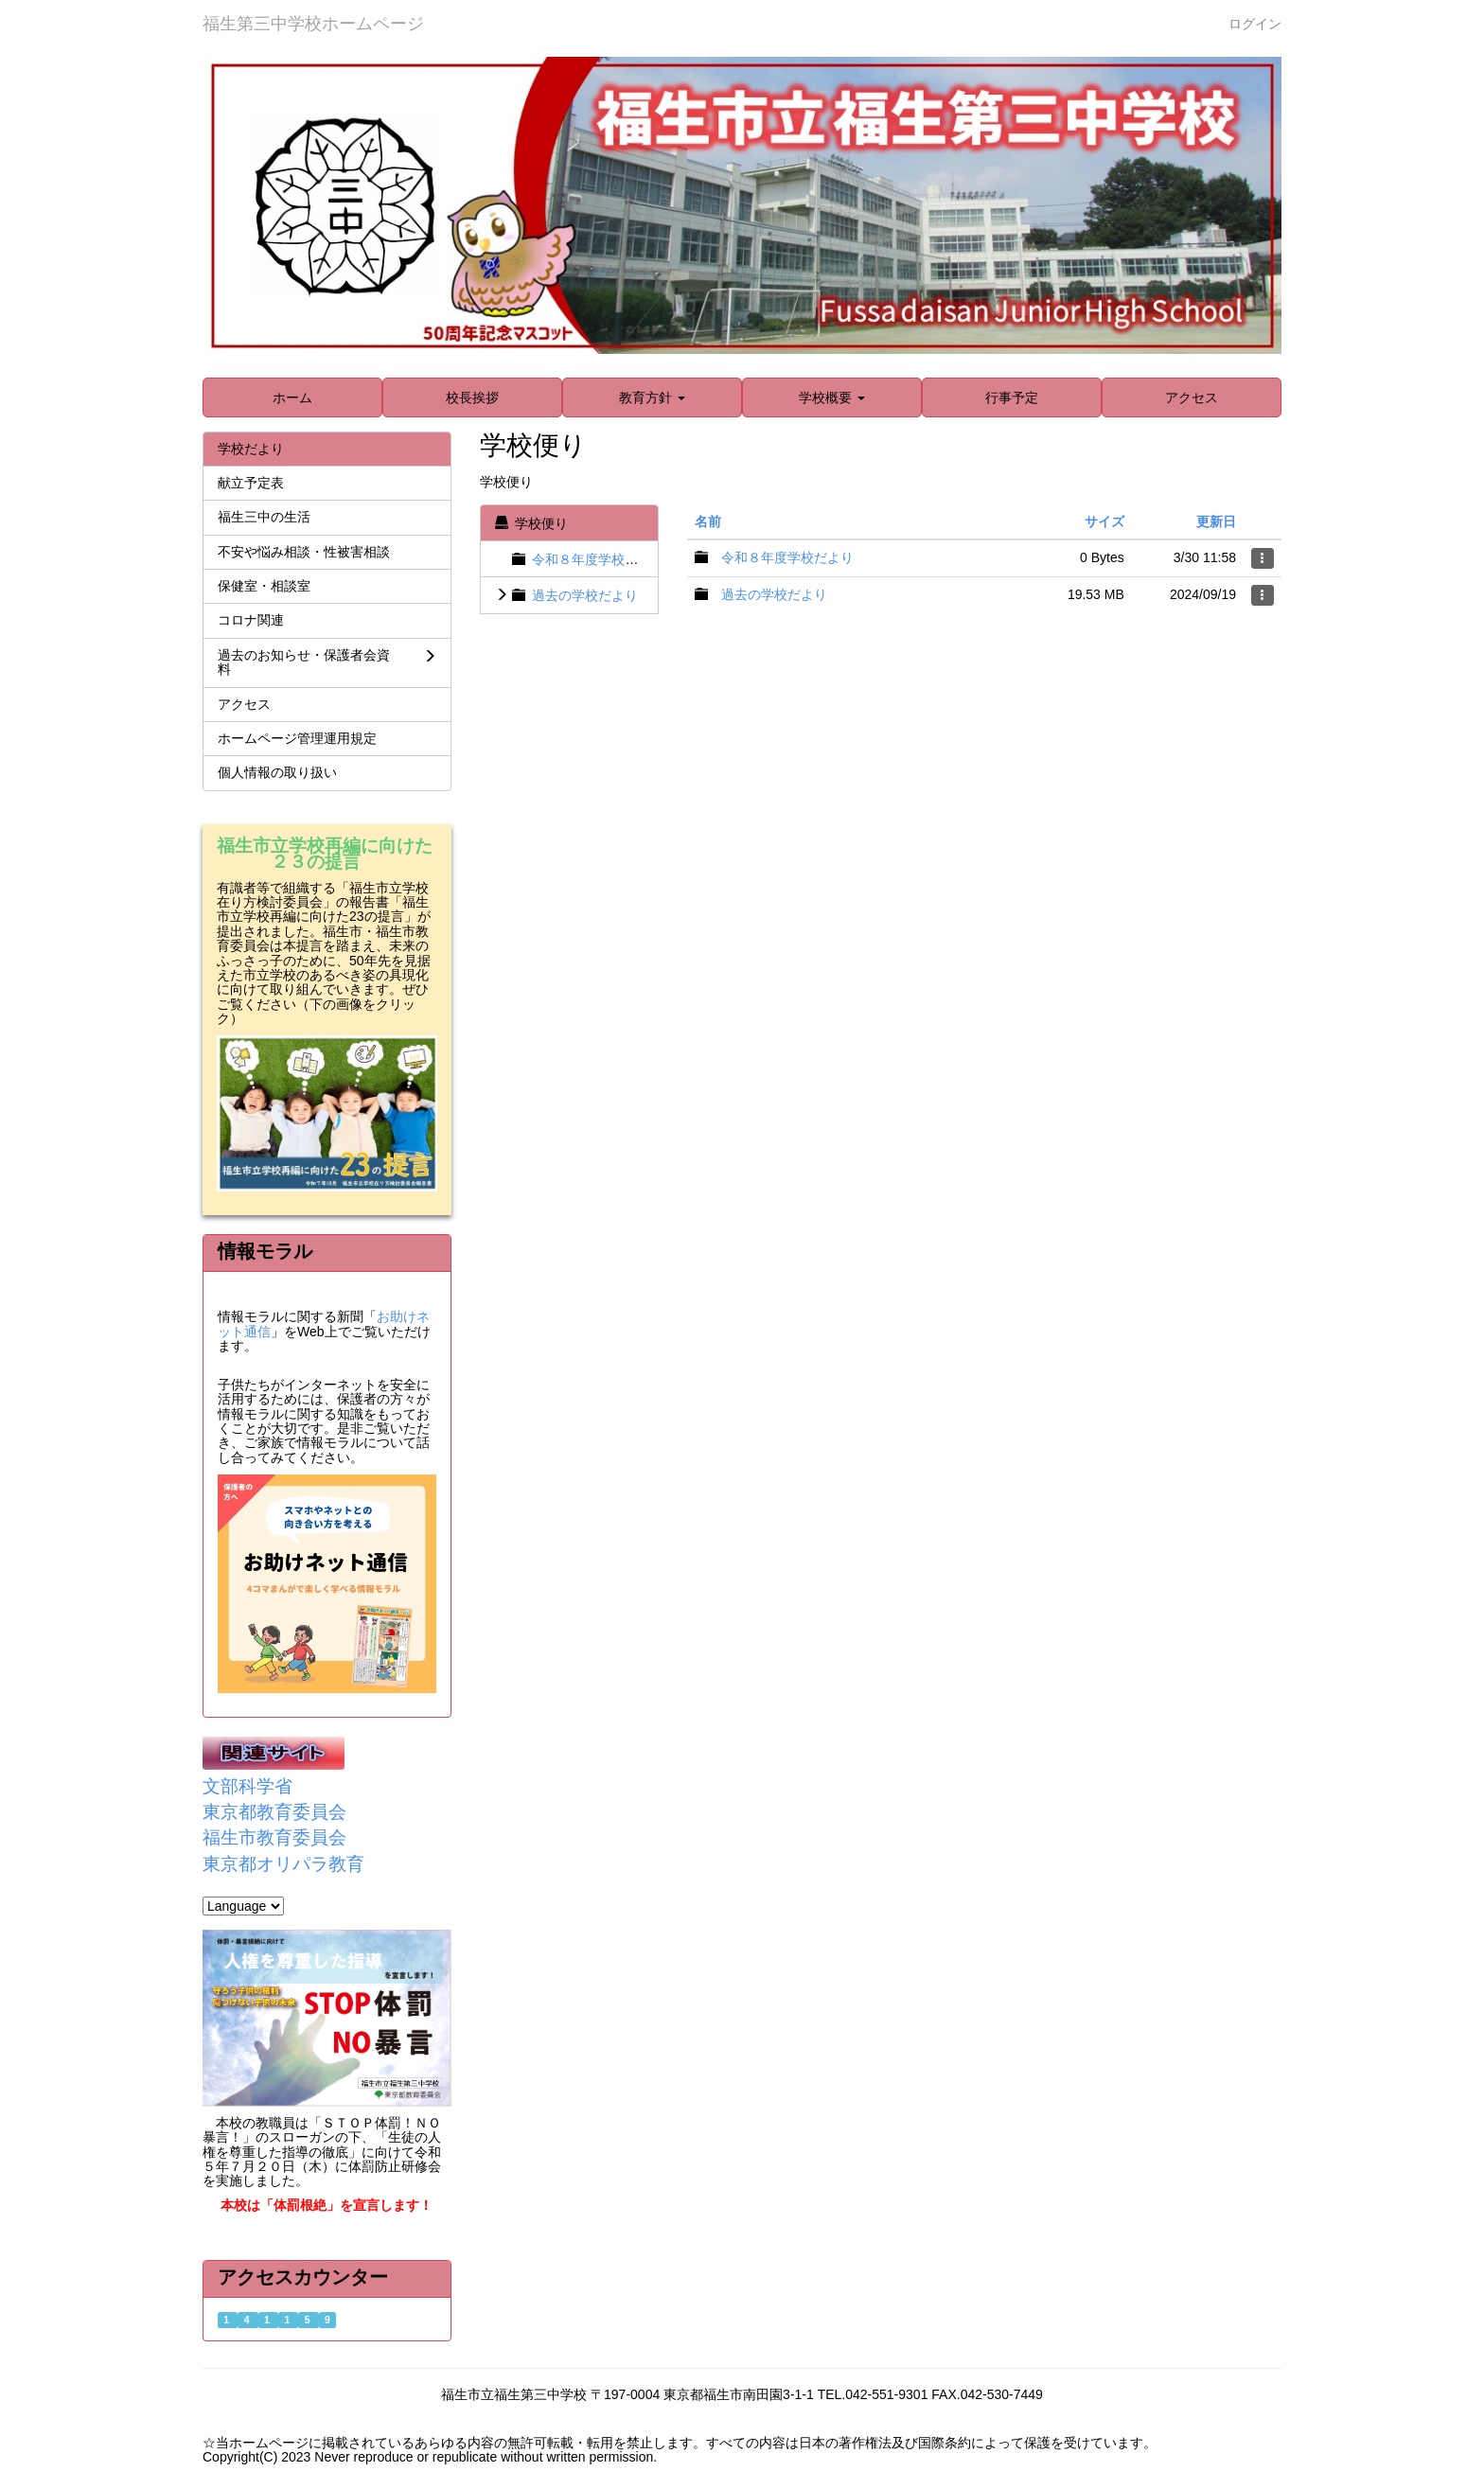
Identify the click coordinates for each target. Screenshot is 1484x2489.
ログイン (1254, 23)
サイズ (1104, 521)
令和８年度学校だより (598, 559)
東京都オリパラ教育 (283, 1864)
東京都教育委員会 (274, 1812)
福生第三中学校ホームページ (313, 23)
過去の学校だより (585, 595)
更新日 (1216, 521)
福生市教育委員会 (274, 1837)
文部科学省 (247, 1786)
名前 (708, 521)
